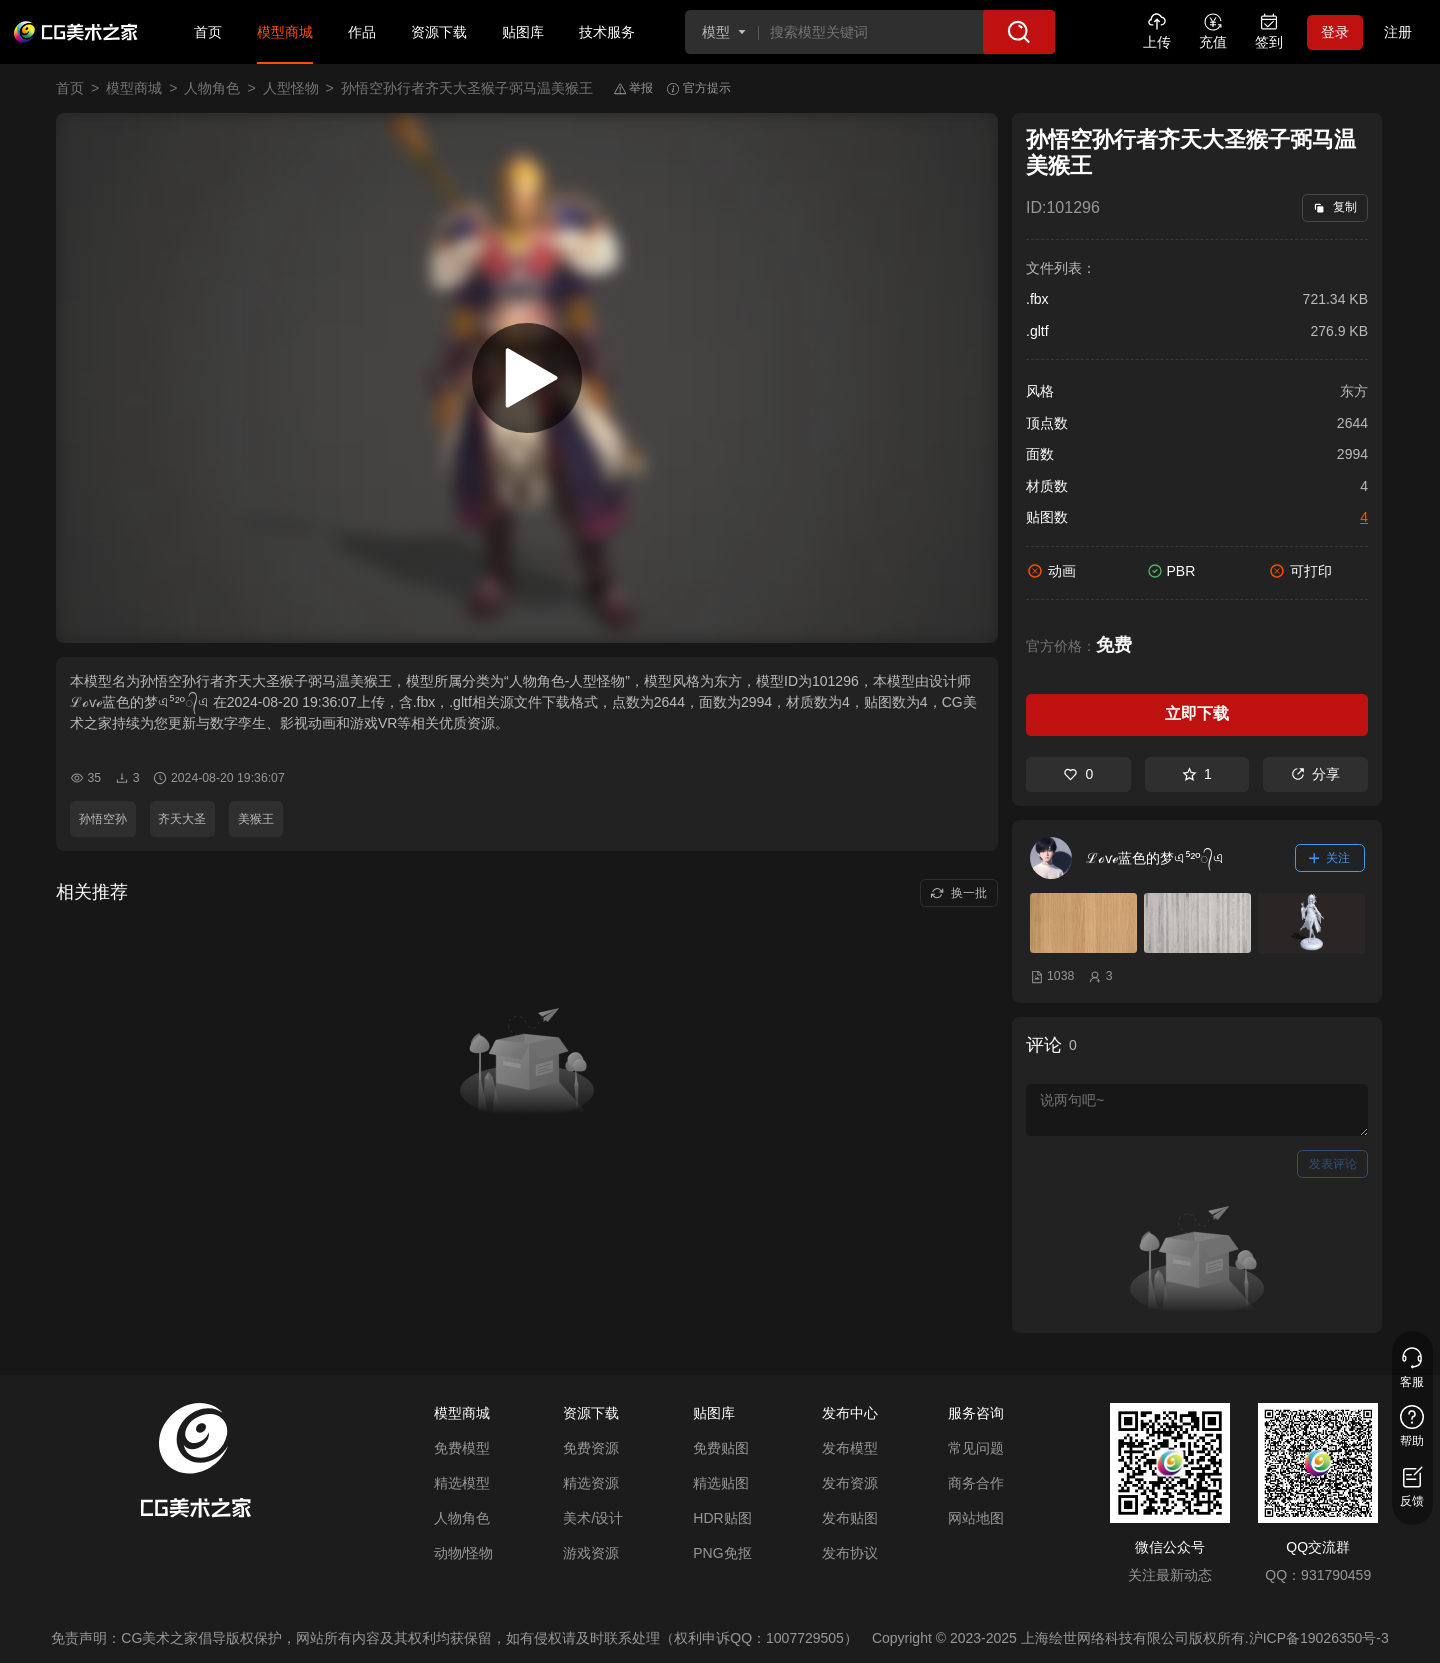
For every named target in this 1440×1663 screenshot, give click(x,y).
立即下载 (1197, 713)
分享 (1315, 774)
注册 (1398, 32)
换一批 (958, 893)
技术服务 (607, 32)
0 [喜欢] (1078, 774)
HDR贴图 (722, 1518)
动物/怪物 (464, 1553)
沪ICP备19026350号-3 (1319, 1638)
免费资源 (591, 1448)
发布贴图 (850, 1518)
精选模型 (462, 1483)
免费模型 (462, 1448)
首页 (208, 32)
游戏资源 (591, 1553)
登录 (1335, 32)
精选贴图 (721, 1483)
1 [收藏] (1197, 774)
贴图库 (523, 32)
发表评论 (1333, 1164)
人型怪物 (291, 88)
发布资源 (850, 1483)
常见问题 (976, 1448)
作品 (362, 32)
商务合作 (976, 1483)
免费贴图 (721, 1448)
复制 (1334, 207)
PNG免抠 (722, 1553)
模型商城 (285, 32)
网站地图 (976, 1518)
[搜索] (1019, 32)
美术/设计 (593, 1518)
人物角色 (212, 88)
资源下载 (439, 32)
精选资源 (591, 1483)
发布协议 (850, 1553)
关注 (1330, 858)
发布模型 (850, 1448)
